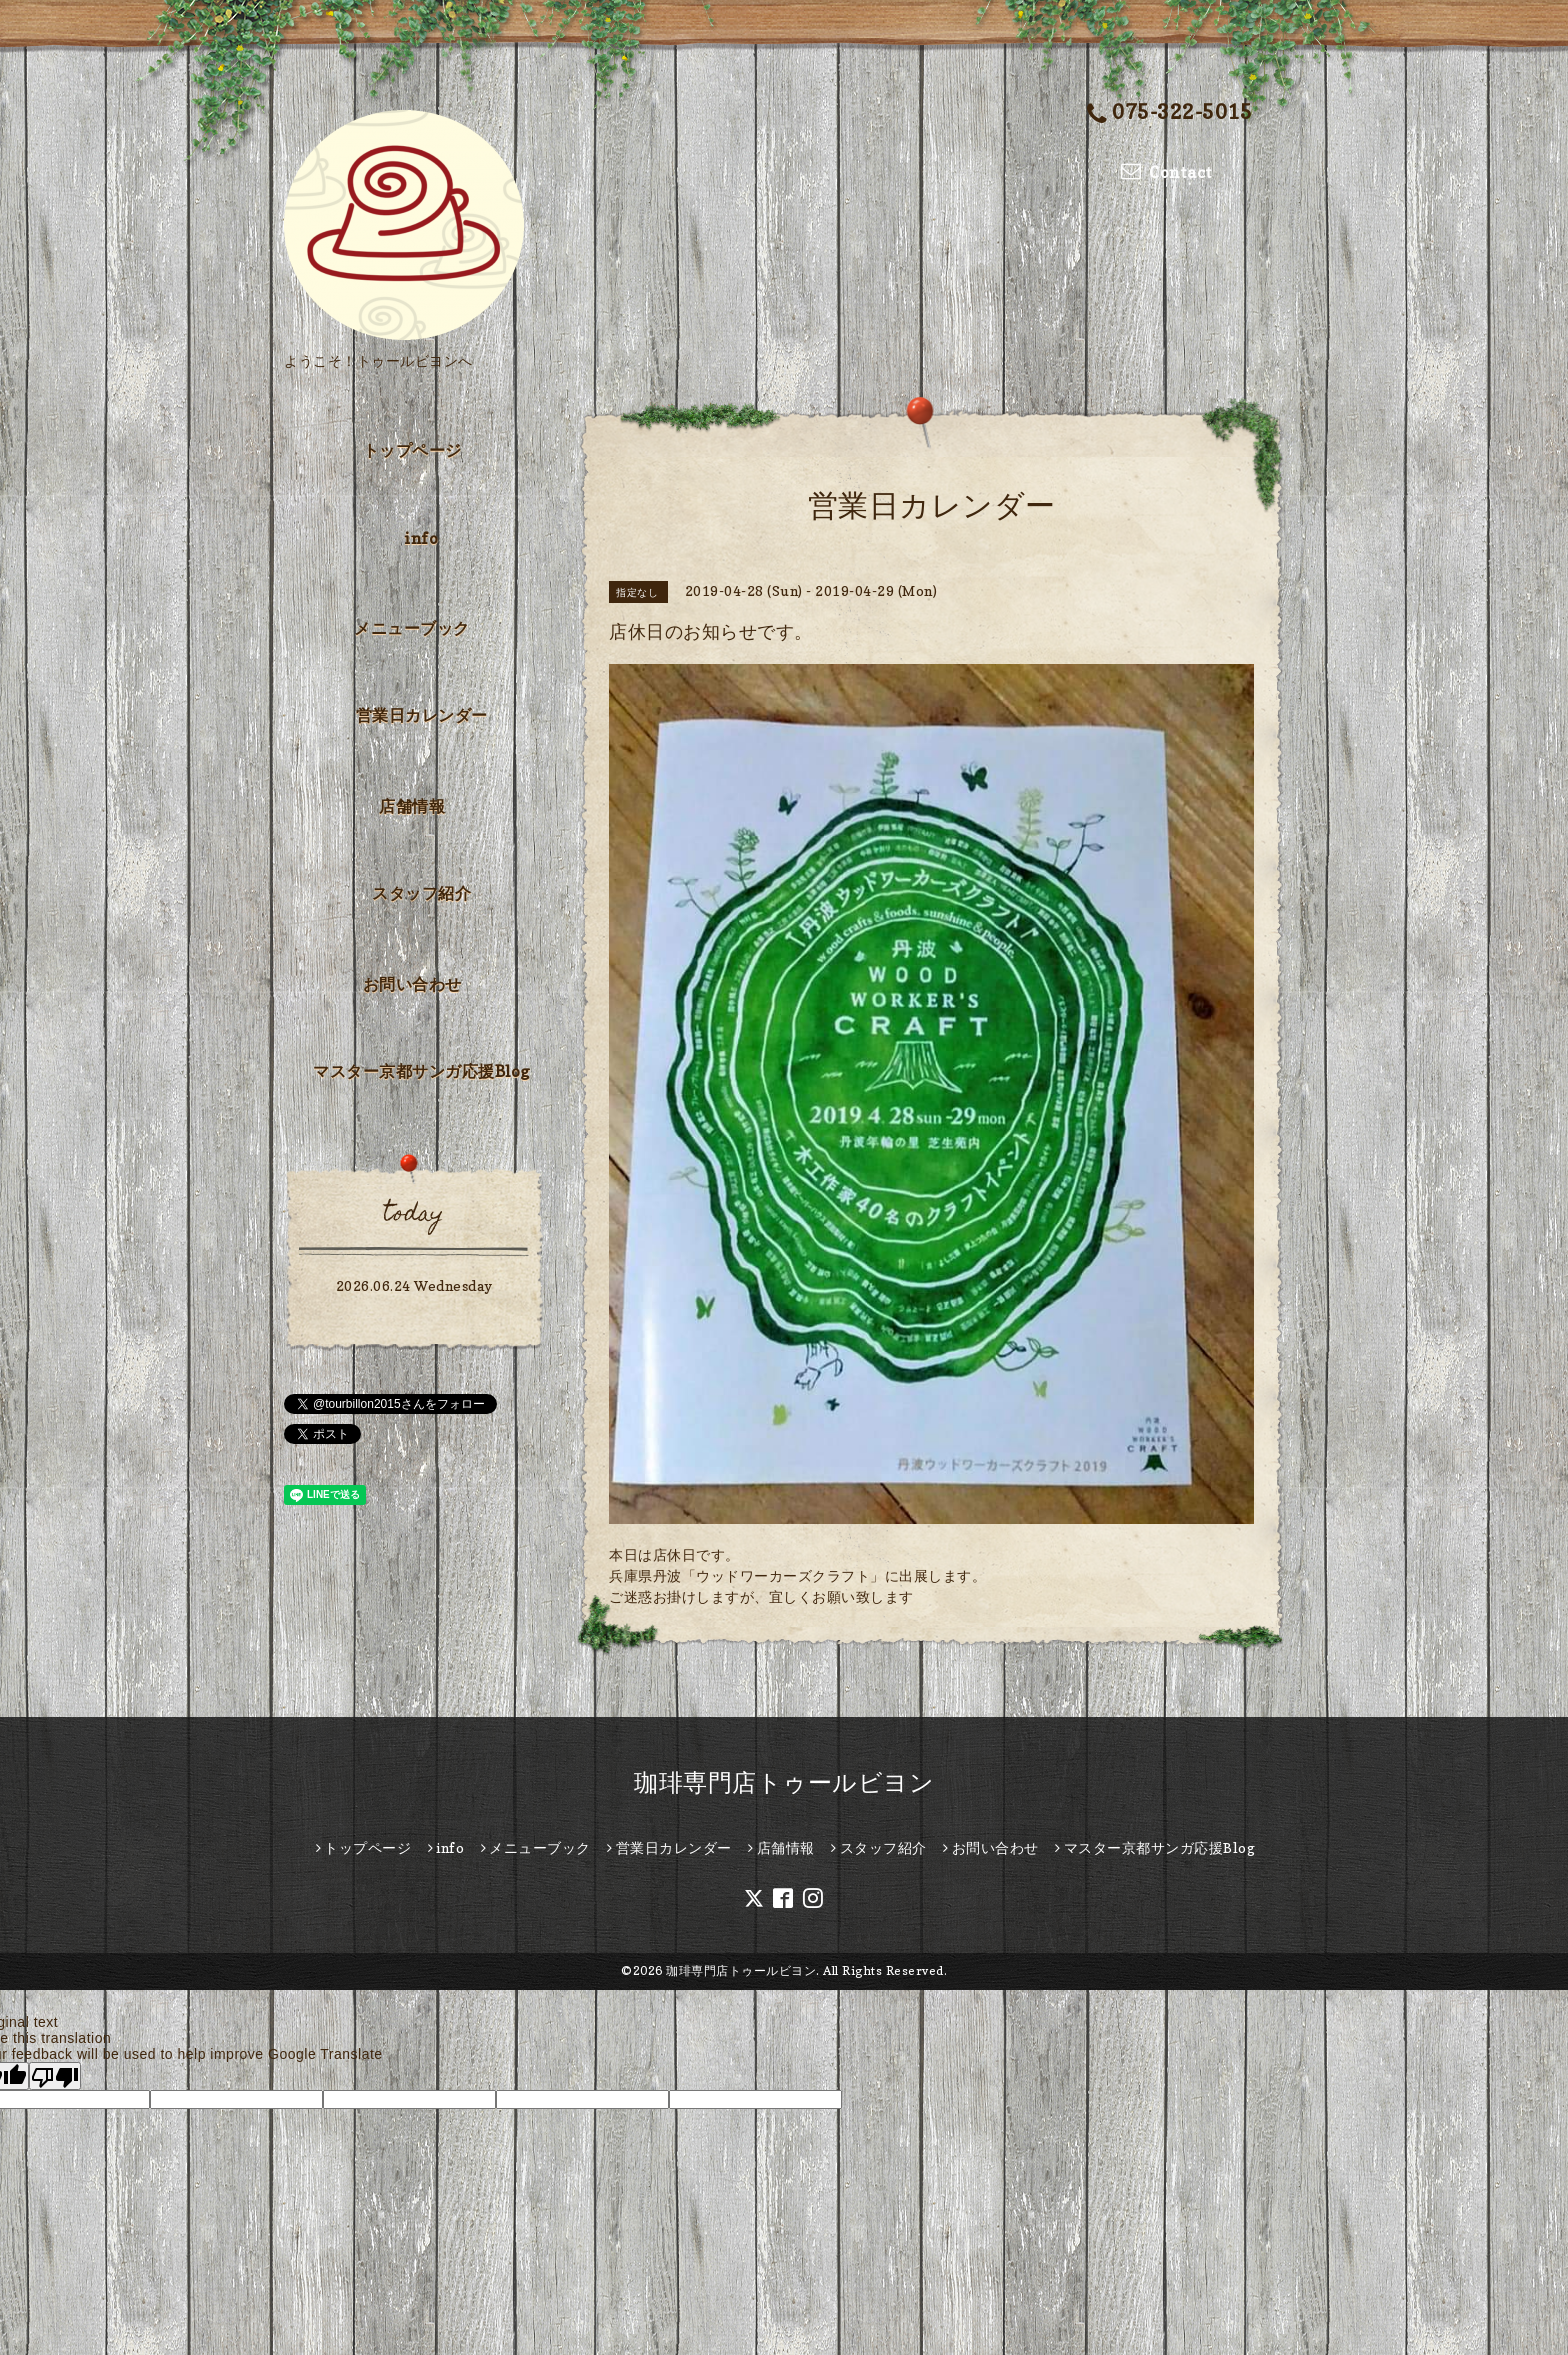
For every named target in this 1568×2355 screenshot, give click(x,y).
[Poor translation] (55, 2076)
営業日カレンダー (422, 715)
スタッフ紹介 (421, 893)
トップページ (412, 450)
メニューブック (412, 628)
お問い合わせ (412, 984)
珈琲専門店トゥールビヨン (784, 1782)
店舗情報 (412, 806)
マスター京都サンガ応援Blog (421, 1071)
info (421, 538)
